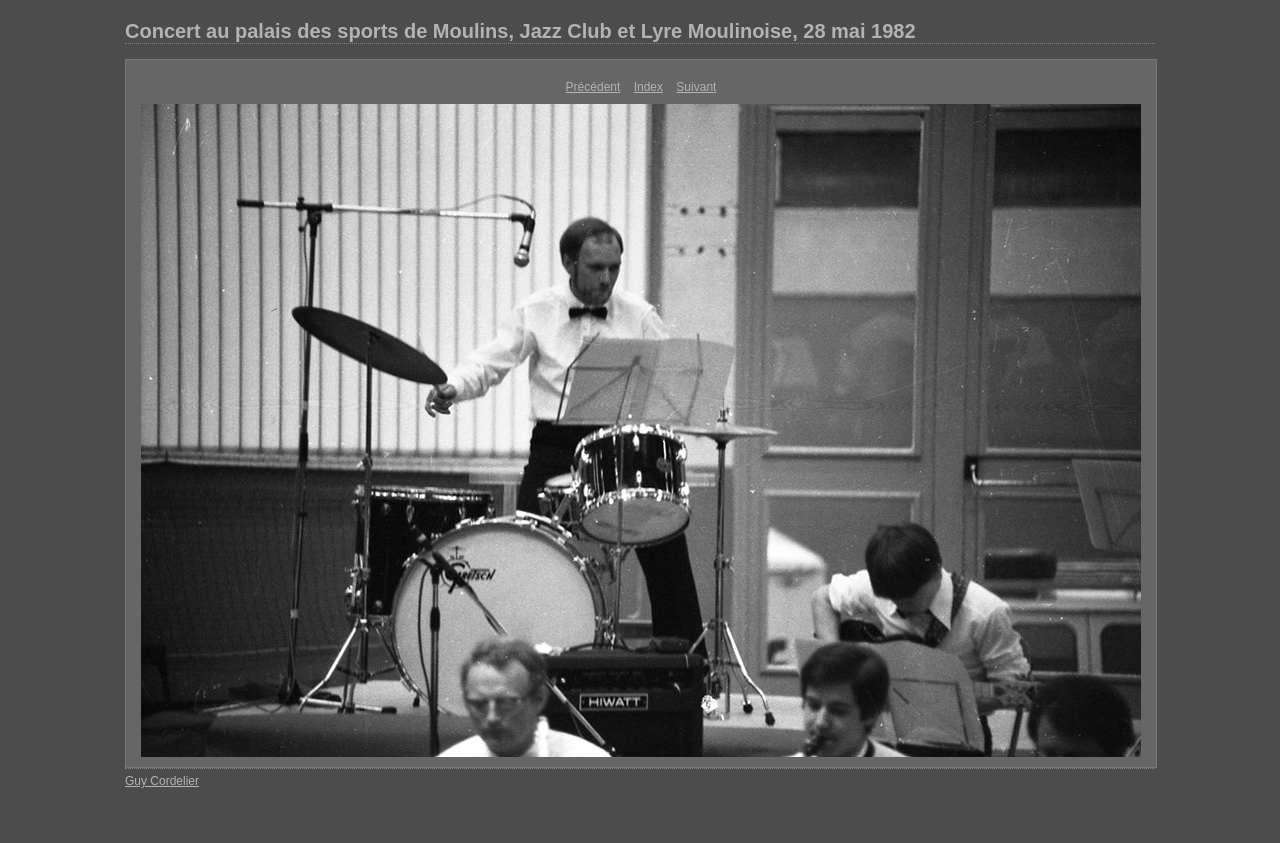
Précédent (593, 87)
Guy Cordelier (162, 781)
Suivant (696, 87)
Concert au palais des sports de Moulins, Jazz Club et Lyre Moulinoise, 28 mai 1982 (520, 31)
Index (648, 87)
